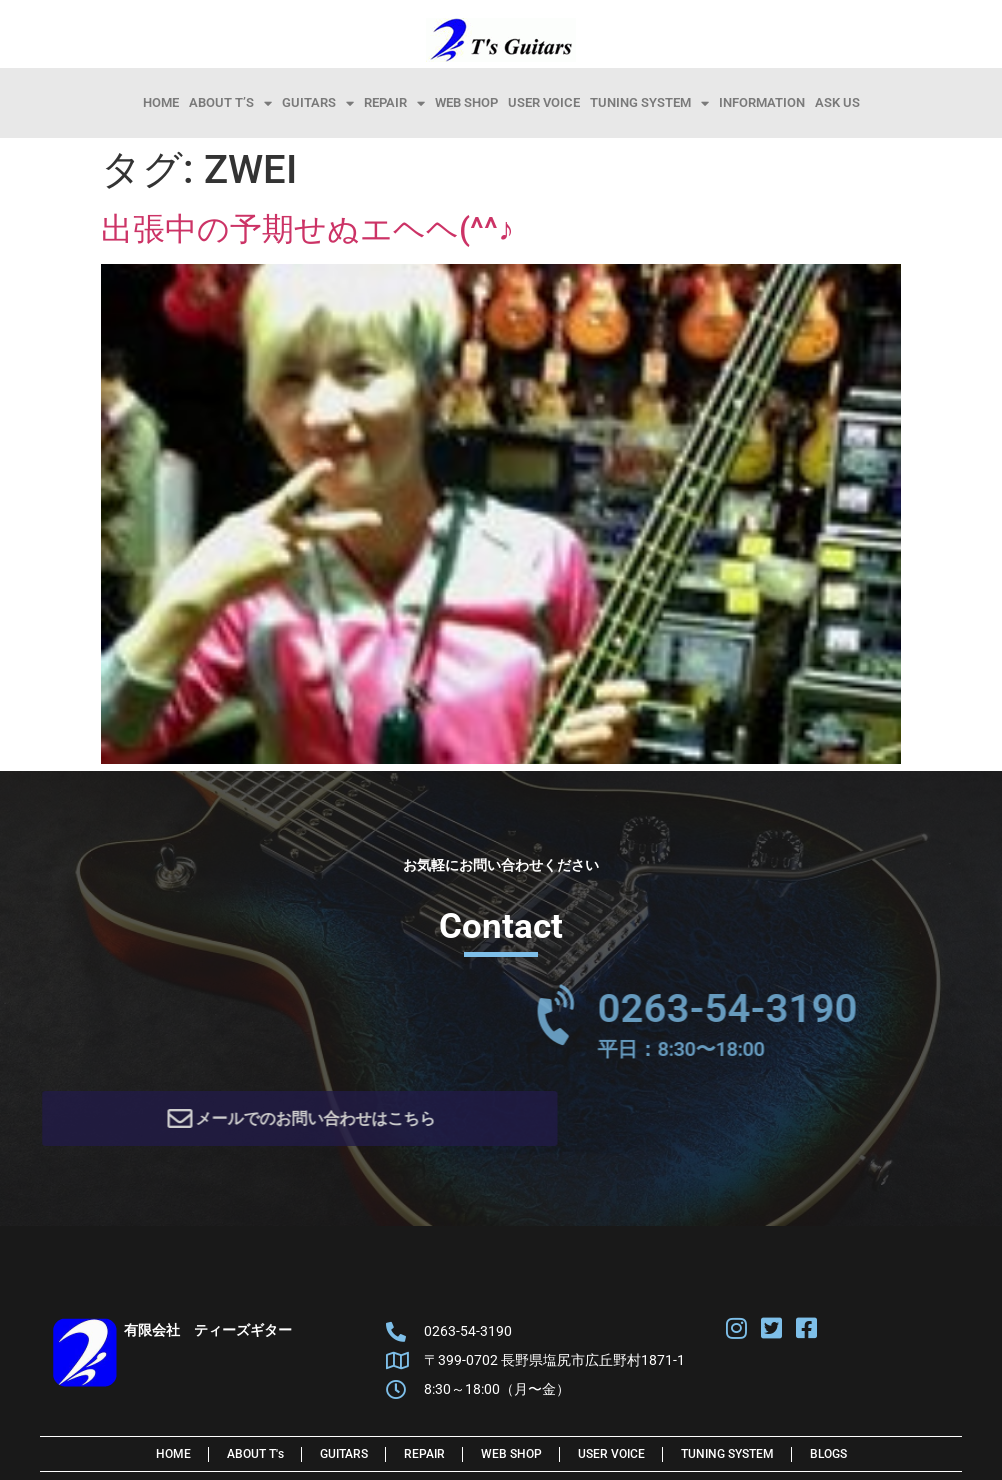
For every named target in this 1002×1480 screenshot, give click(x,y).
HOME (161, 102)
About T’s (230, 103)
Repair (394, 103)
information (762, 102)
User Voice (544, 102)
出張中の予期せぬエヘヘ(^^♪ (307, 229)
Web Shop (466, 102)
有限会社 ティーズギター (208, 1335)
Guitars (318, 103)
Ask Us (837, 102)
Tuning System (649, 103)
